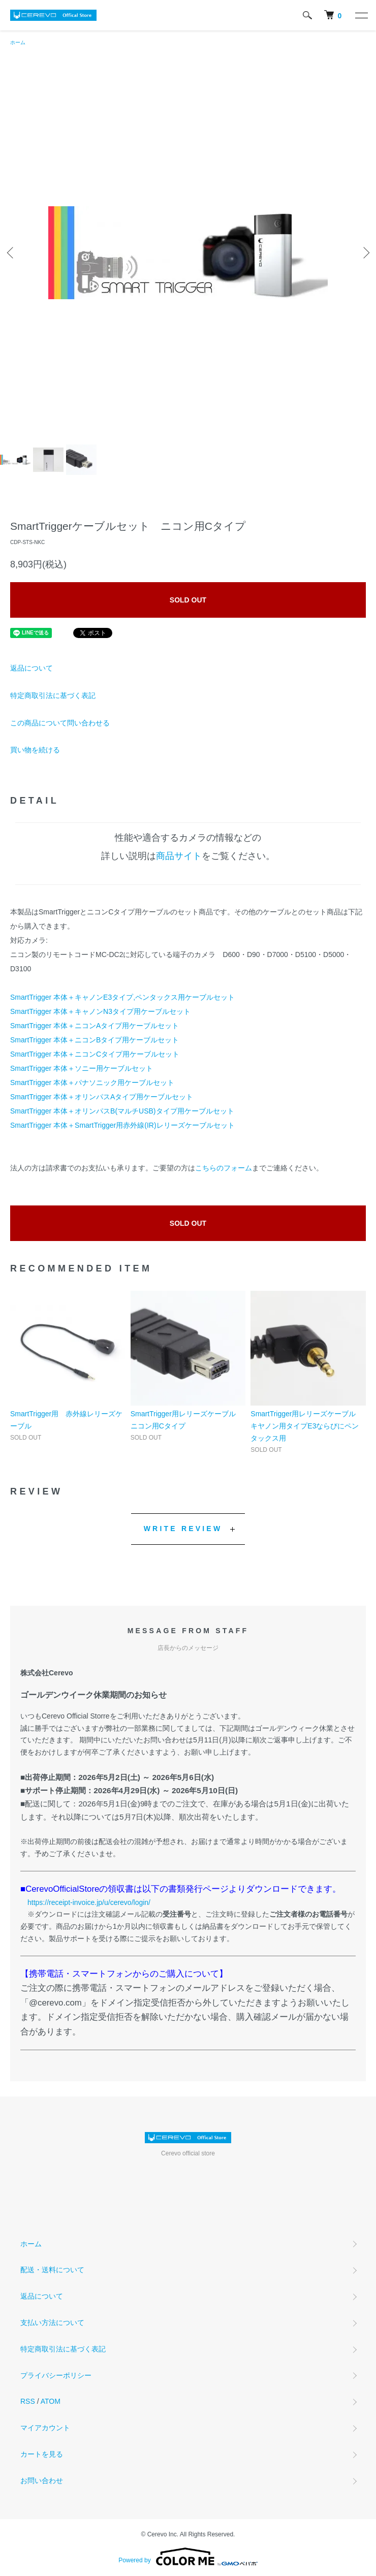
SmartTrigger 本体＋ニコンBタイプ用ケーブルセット (94, 1040)
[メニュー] (361, 15)
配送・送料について (52, 2270)
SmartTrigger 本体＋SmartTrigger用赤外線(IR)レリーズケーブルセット (122, 1125)
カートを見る (41, 2454)
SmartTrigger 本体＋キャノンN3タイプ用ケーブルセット (100, 1011)
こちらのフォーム (223, 1168)
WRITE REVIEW (183, 1528)
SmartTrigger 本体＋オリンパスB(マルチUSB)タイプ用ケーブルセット (122, 1111)
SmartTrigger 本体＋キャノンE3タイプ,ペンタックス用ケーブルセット (122, 997)
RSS (27, 2401)
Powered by (187, 2557)
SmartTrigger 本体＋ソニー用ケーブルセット (81, 1068)
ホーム (17, 42)
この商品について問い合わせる (60, 723)
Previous (11, 252)
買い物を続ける (35, 750)
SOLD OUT (188, 600)
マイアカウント (45, 2428)
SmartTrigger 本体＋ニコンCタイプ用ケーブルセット (94, 1054)
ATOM (50, 2401)
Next (364, 252)
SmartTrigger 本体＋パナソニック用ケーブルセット (92, 1082)
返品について (31, 668)
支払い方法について (52, 2322)
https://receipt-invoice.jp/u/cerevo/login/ (88, 1902)
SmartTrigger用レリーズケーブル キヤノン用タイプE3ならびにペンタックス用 (306, 1426)
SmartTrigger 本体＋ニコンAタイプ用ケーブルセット (94, 1026)
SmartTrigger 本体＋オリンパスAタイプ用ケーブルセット (101, 1097)
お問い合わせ (41, 2480)
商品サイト (179, 856)
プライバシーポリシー (55, 2375)
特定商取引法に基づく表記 (53, 695)
